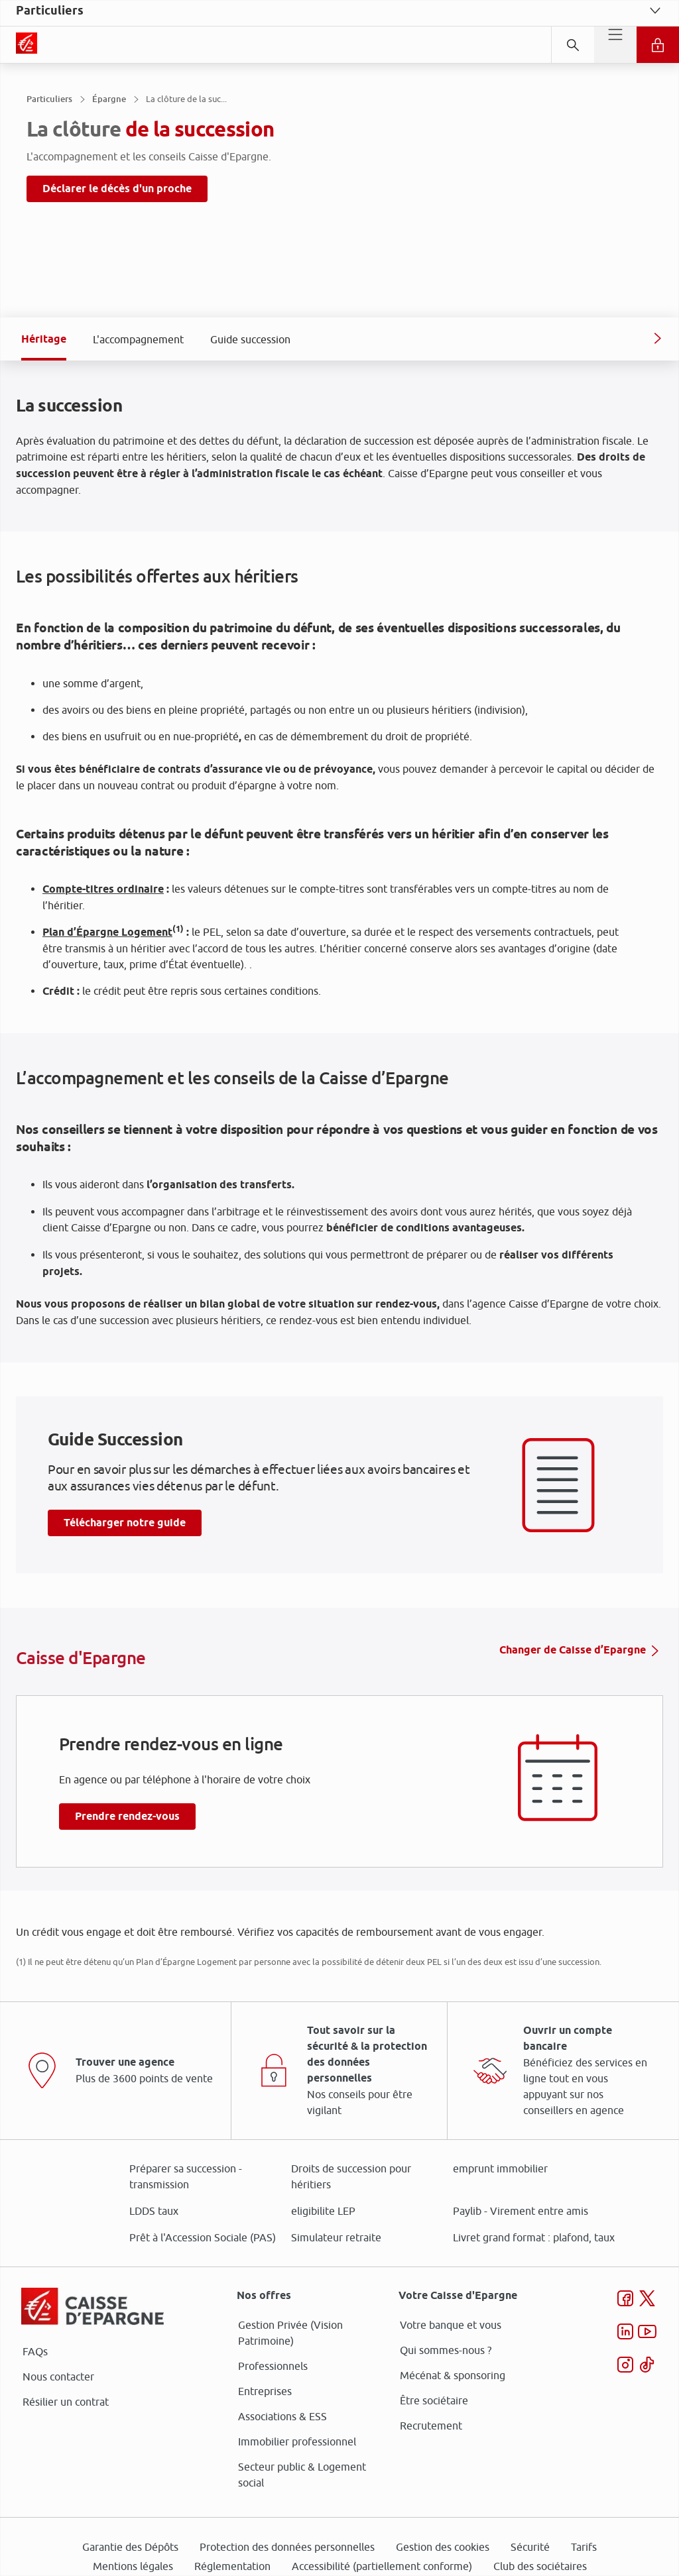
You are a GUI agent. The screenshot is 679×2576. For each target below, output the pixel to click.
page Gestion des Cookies (273, 1400)
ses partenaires (344, 1177)
